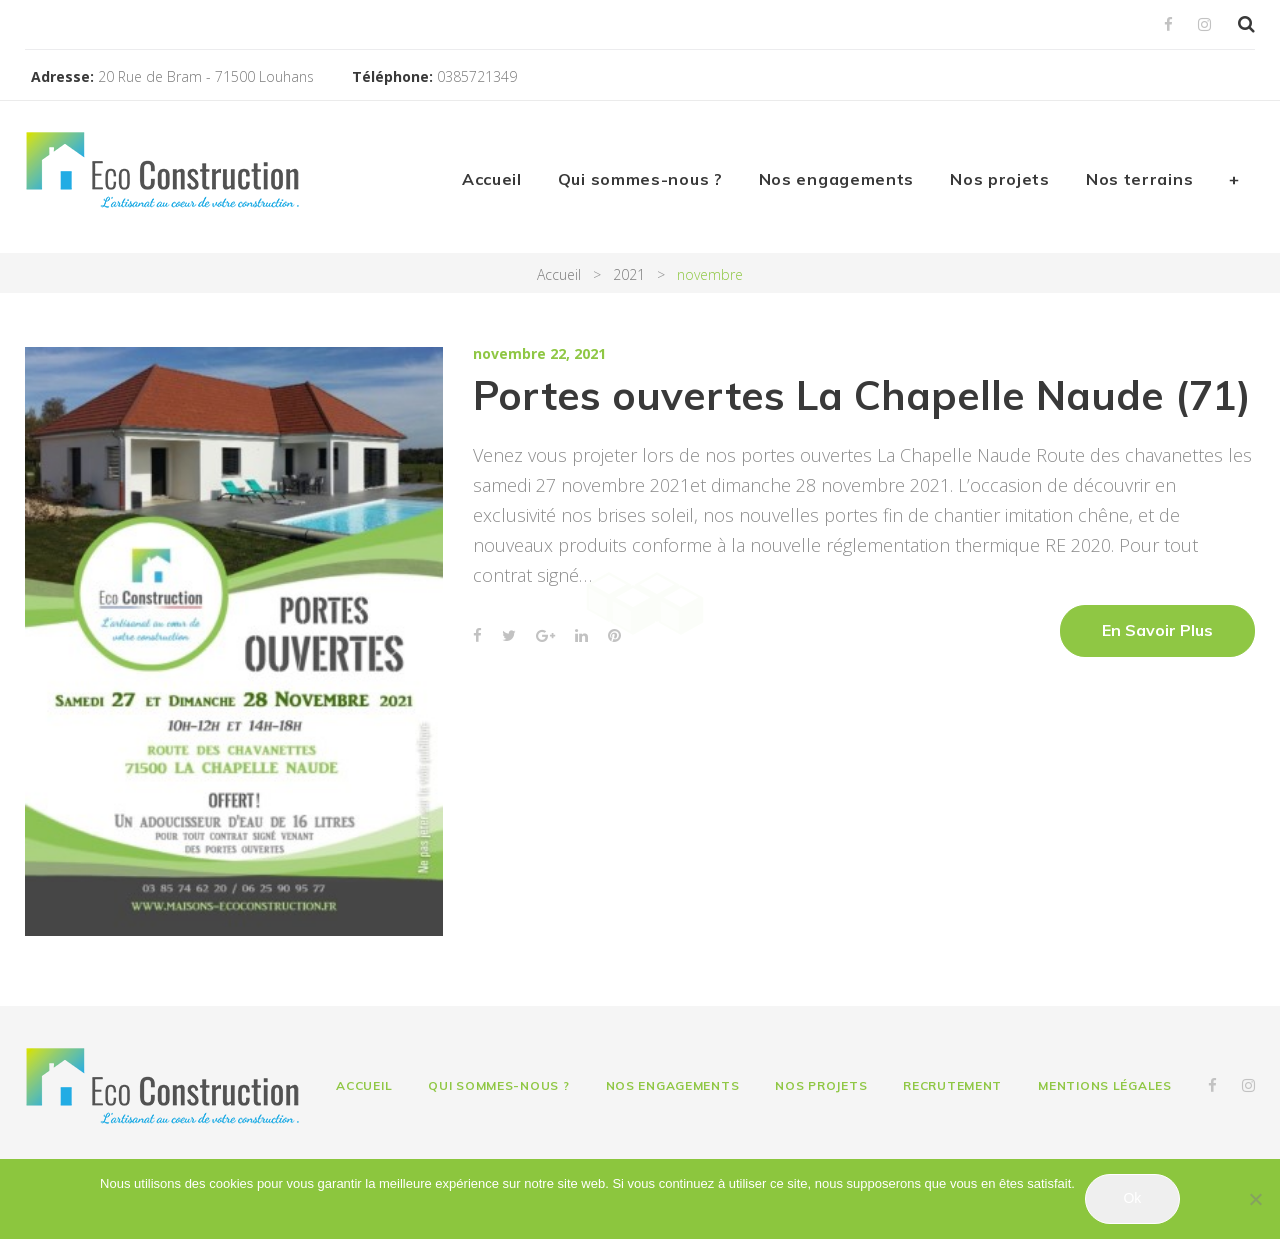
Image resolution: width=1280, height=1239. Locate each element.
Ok (1132, 1198)
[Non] (1255, 1199)
